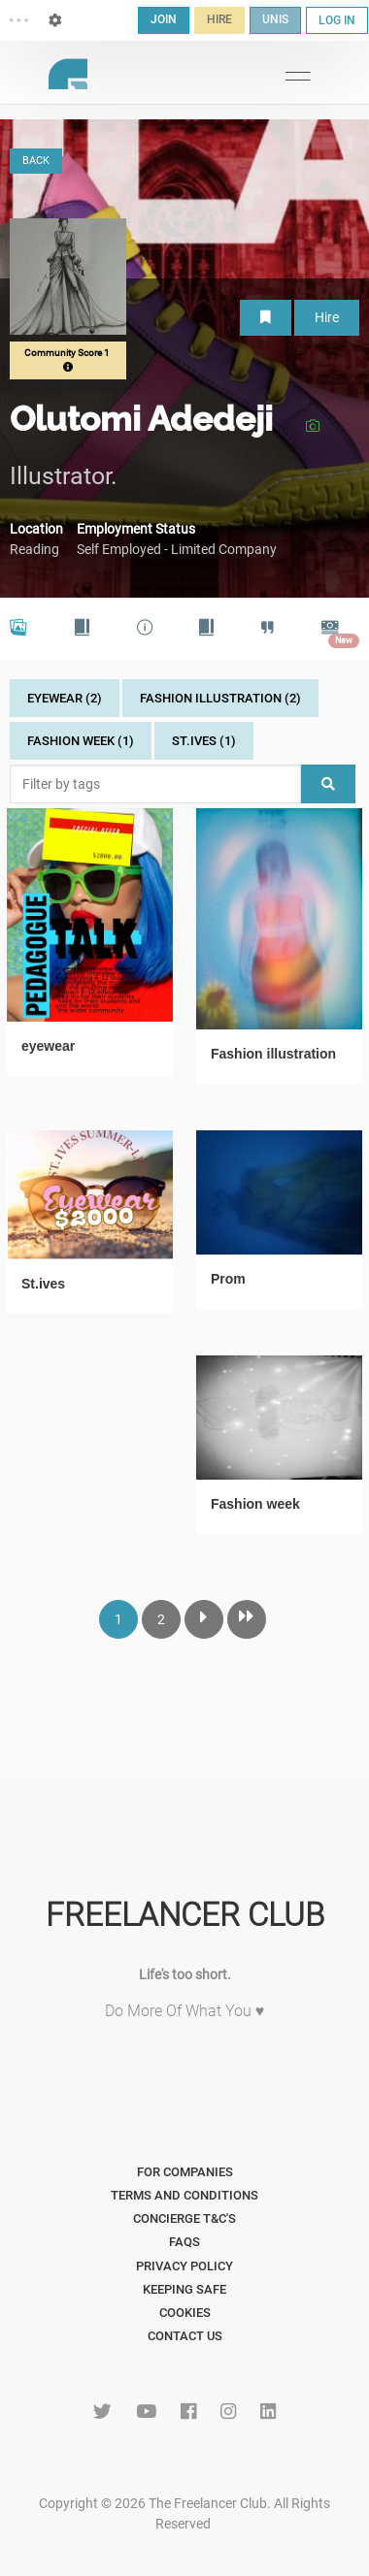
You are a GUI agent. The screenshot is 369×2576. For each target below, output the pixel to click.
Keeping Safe (184, 2289)
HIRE (219, 19)
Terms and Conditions (184, 2195)
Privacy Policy (184, 2266)
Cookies (185, 2312)
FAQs (184, 2241)
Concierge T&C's (184, 2218)
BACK (36, 160)
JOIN (164, 19)
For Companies (185, 2172)
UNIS (275, 19)
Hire (327, 317)
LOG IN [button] (337, 20)
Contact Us (185, 2336)
